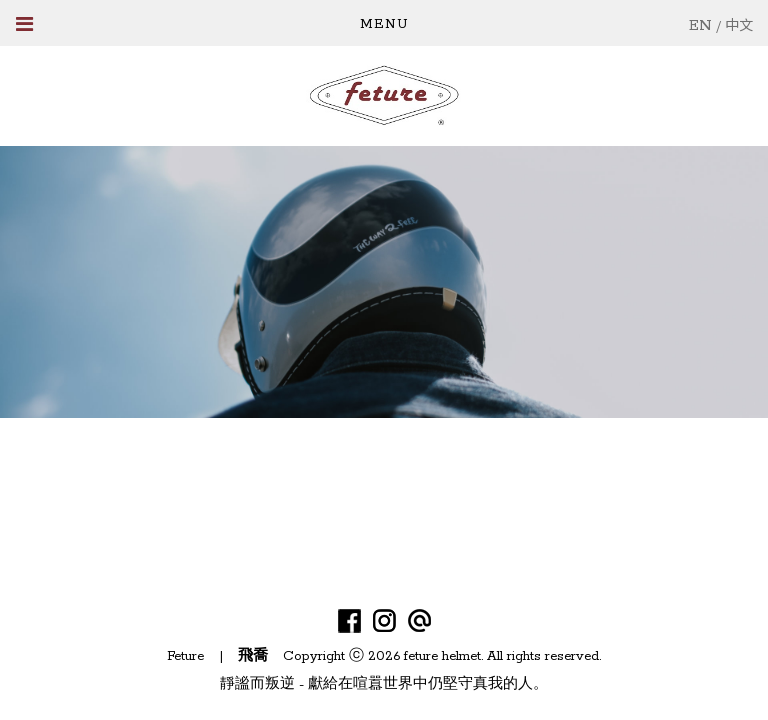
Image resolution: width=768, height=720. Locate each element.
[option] (384, 282)
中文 (739, 26)
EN (700, 25)
